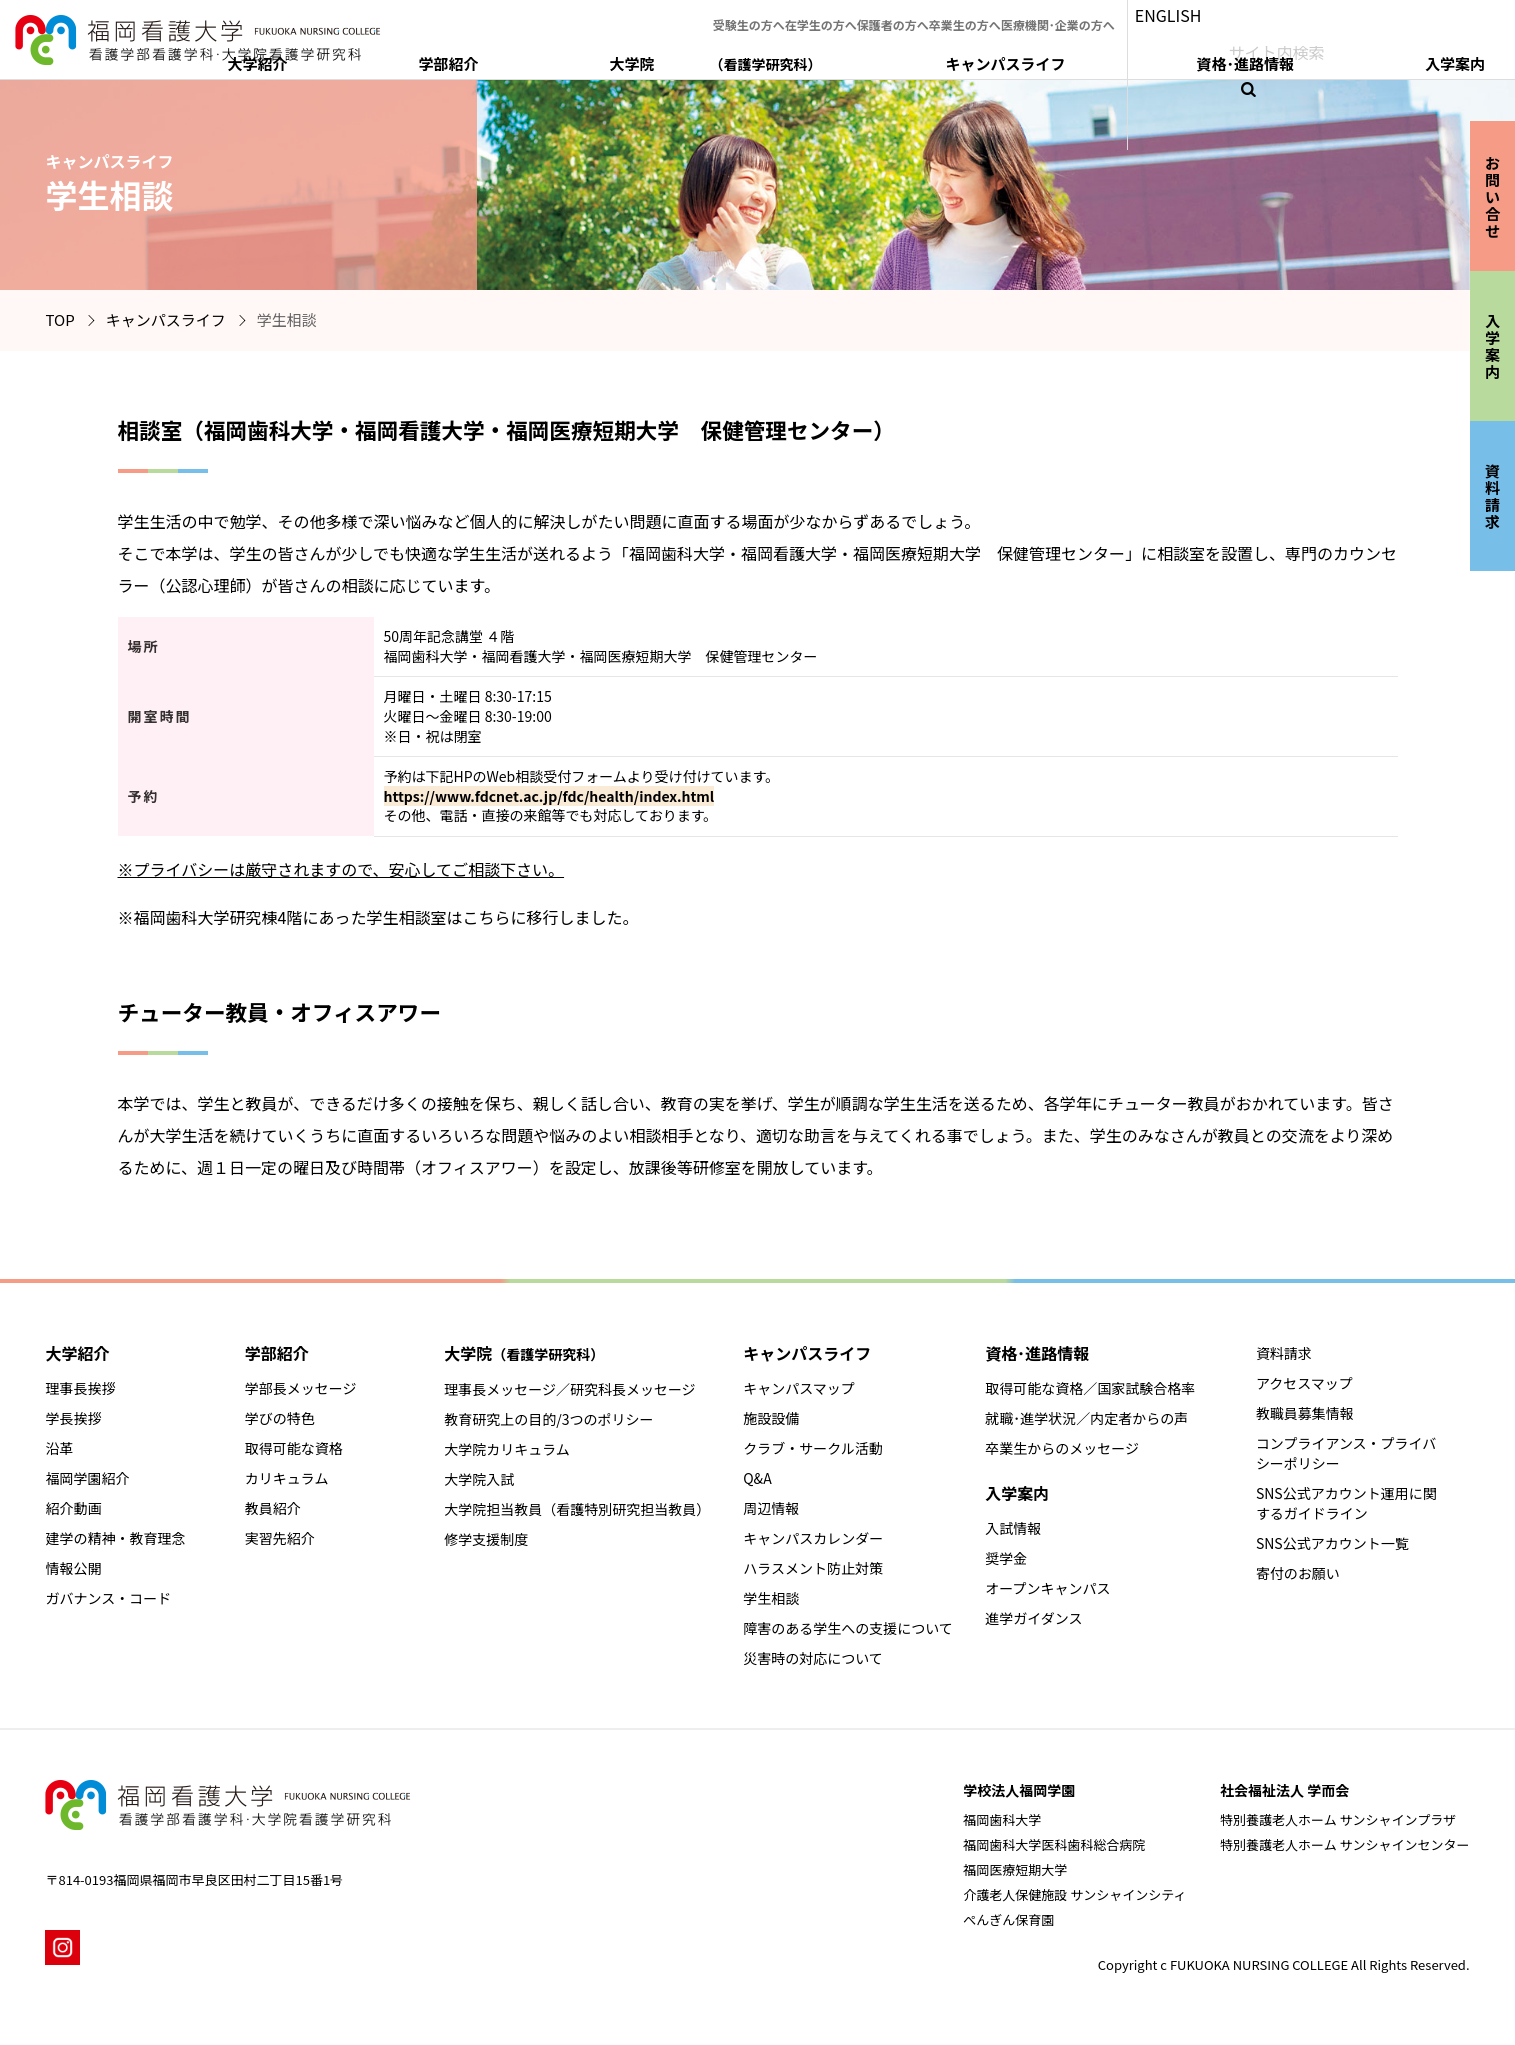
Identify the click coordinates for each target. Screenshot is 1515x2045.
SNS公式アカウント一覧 (1332, 1543)
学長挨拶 (73, 1418)
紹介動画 (73, 1508)
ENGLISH (1277, 14)
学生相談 (771, 1598)
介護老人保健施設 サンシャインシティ (1074, 1894)
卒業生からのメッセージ (1062, 1448)
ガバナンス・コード (108, 1598)
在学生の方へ (857, 14)
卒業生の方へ (1041, 14)
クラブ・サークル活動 (813, 1448)
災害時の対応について (813, 1658)
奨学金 (1006, 1558)
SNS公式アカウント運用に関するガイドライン (1346, 1503)
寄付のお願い (1298, 1573)
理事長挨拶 (80, 1388)
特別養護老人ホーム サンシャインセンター (1345, 1844)
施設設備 (771, 1418)
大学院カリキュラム (507, 1449)
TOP (59, 319)
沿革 (59, 1448)
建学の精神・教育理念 (115, 1538)
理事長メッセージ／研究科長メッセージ (569, 1389)
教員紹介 (273, 1508)
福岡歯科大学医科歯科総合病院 (1054, 1844)
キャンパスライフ (1175, 56)
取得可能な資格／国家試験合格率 (1090, 1388)
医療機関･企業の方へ (1154, 14)
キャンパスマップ (799, 1388)
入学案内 (1445, 56)
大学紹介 (752, 56)
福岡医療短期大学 (1015, 1869)
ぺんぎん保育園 (1008, 1919)
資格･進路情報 (1325, 56)
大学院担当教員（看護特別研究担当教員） (577, 1509)
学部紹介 (853, 56)
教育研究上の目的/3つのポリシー (548, 1419)
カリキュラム (287, 1478)
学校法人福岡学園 (1019, 1790)
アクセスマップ (1304, 1383)
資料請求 (1284, 1353)
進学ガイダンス (1033, 1618)
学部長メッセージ (301, 1388)
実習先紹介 (280, 1538)
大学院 (999, 56)
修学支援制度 (486, 1539)
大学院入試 (479, 1479)
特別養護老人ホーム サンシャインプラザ (1338, 1819)
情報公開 (73, 1568)
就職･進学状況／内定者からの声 (1086, 1418)
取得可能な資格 (294, 1448)
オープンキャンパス (1047, 1588)
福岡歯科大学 (1002, 1819)
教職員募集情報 (1305, 1413)
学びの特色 (280, 1418)
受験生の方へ (765, 14)
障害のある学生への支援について (848, 1628)
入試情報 (1013, 1528)
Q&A (757, 1478)
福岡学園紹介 (87, 1478)
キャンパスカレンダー (813, 1538)
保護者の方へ (949, 14)
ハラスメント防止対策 (813, 1568)
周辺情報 (771, 1508)
